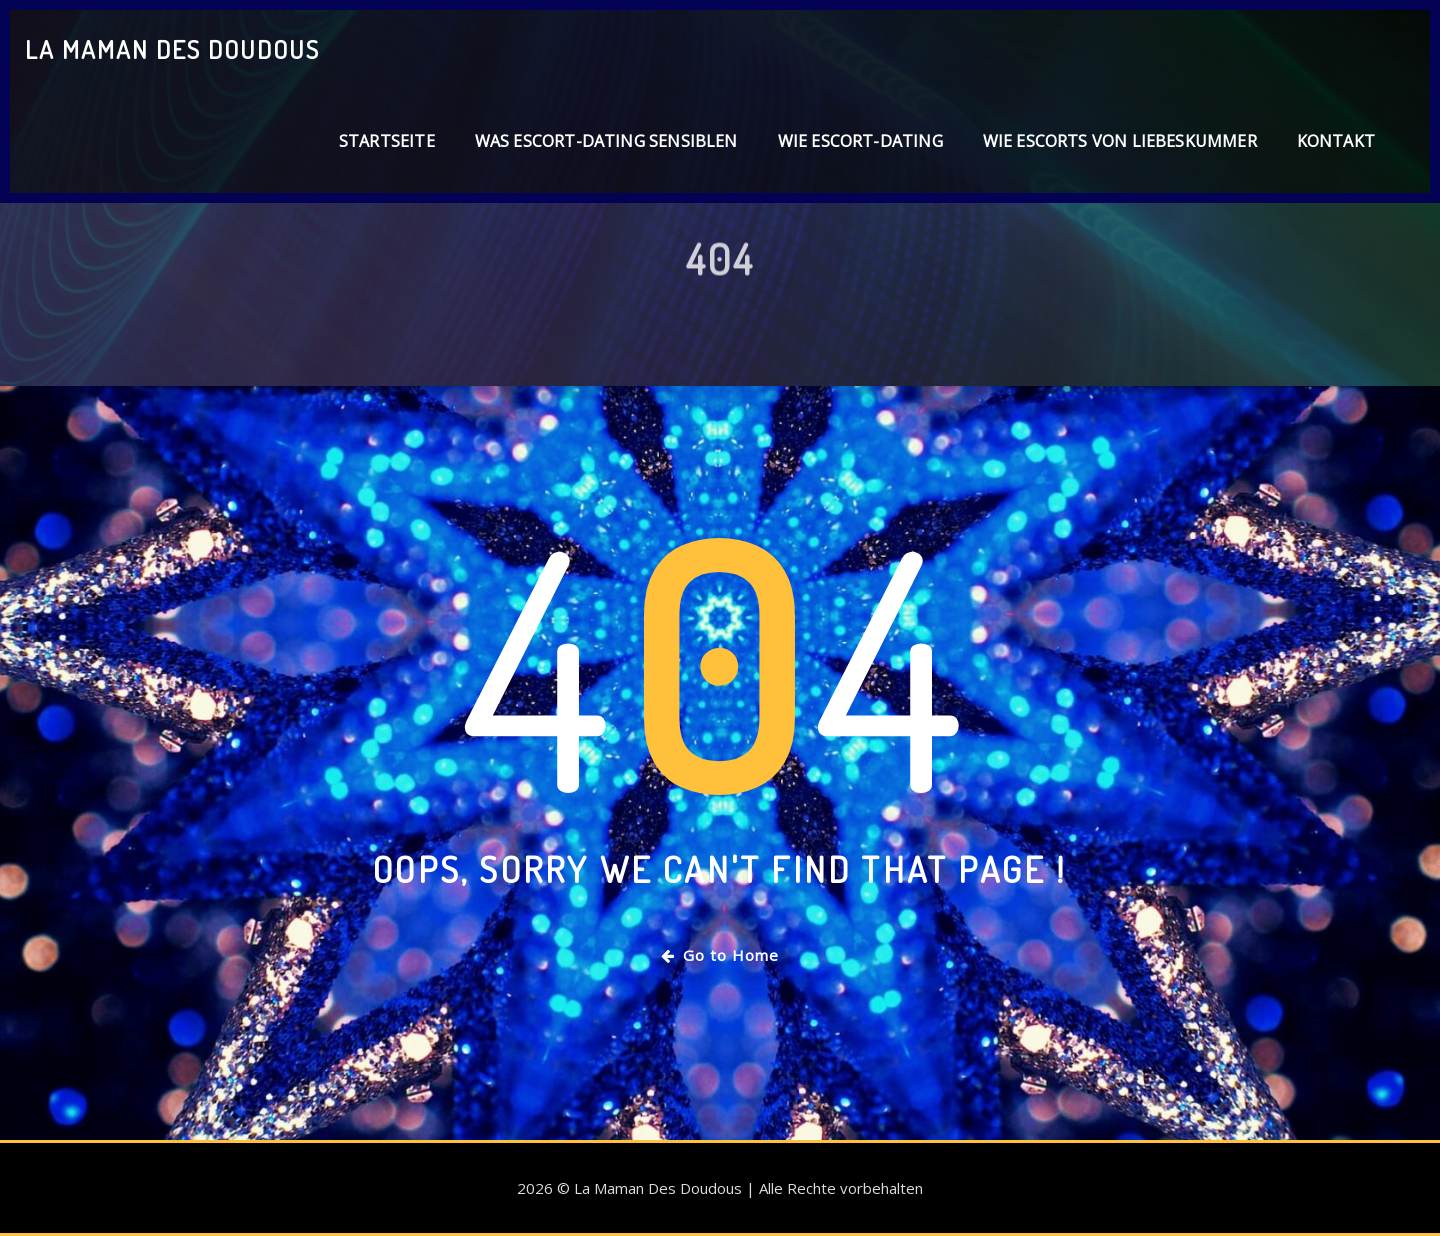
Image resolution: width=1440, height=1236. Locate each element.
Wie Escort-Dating (860, 141)
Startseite (387, 141)
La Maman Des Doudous (172, 49)
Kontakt (1336, 141)
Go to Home (720, 955)
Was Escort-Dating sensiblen (606, 141)
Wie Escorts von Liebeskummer (1120, 141)
